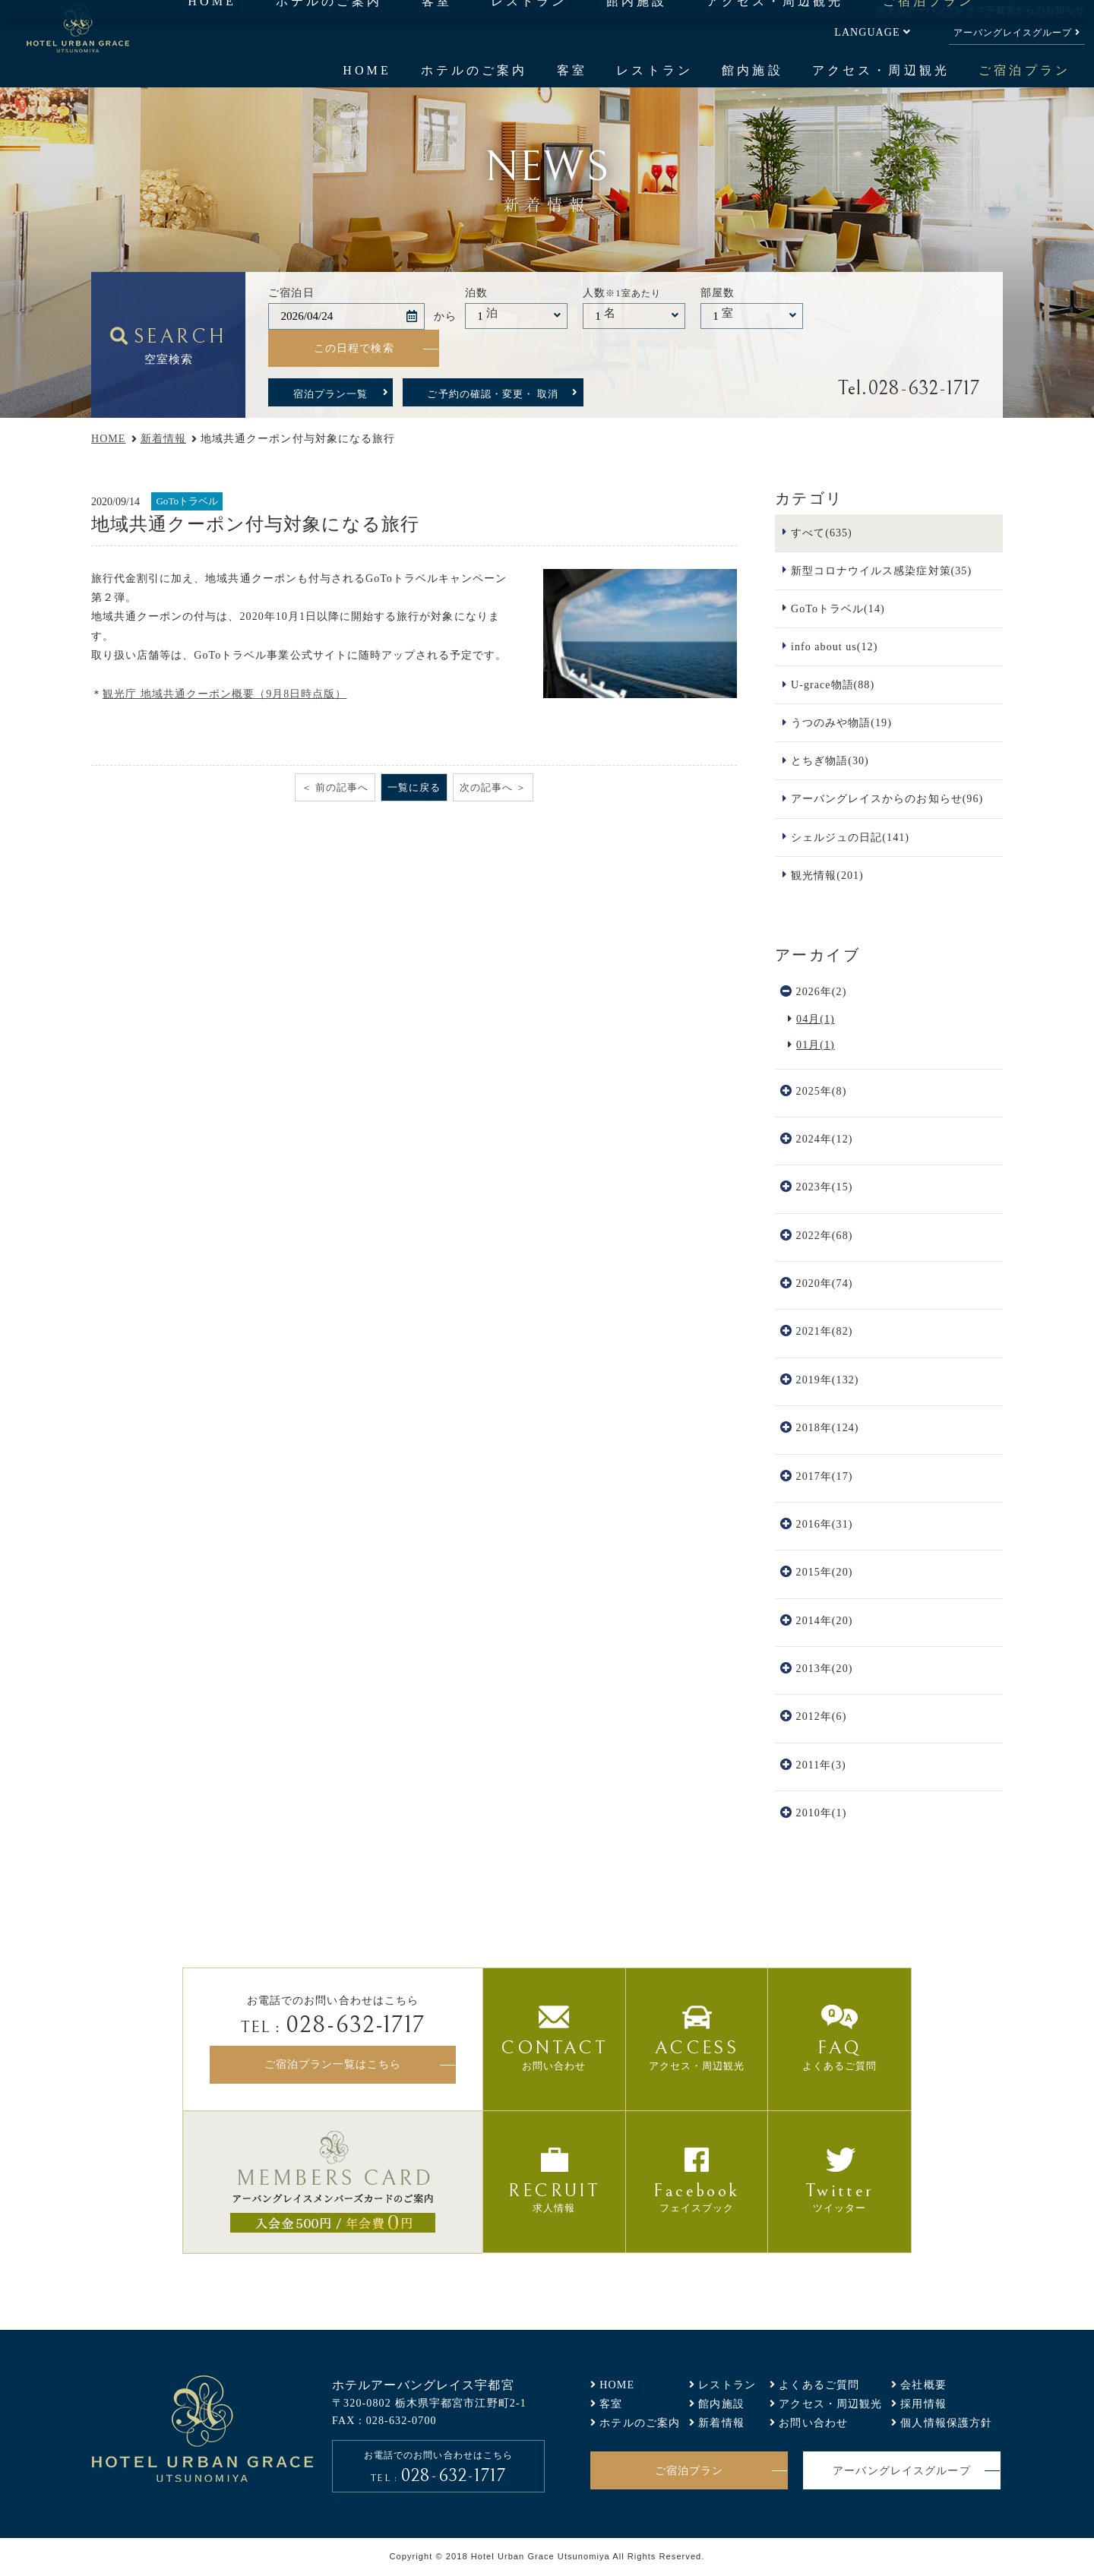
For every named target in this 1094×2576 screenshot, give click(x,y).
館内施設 (752, 70)
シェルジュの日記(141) (850, 837)
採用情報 (923, 2403)
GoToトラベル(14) (838, 608)
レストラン (654, 70)
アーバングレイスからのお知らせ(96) (887, 798)
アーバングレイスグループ (1012, 32)
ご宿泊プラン (1024, 70)
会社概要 (923, 2384)
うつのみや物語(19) (841, 722)
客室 (572, 70)
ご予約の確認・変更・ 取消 (492, 394)
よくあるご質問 (819, 2384)
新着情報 (163, 438)
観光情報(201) (827, 875)
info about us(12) (834, 646)
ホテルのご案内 (474, 70)
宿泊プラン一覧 (330, 394)
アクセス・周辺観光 (880, 70)
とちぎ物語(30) (830, 760)
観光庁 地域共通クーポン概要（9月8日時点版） (224, 693)
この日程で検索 (354, 348)
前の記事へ (341, 787)
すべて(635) (821, 532)
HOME (367, 70)
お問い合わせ (813, 2422)
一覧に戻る (414, 787)
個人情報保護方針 (946, 2422)
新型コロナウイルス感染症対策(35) (881, 570)
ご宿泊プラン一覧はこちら (332, 2064)
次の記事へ (486, 787)
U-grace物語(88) (832, 684)
